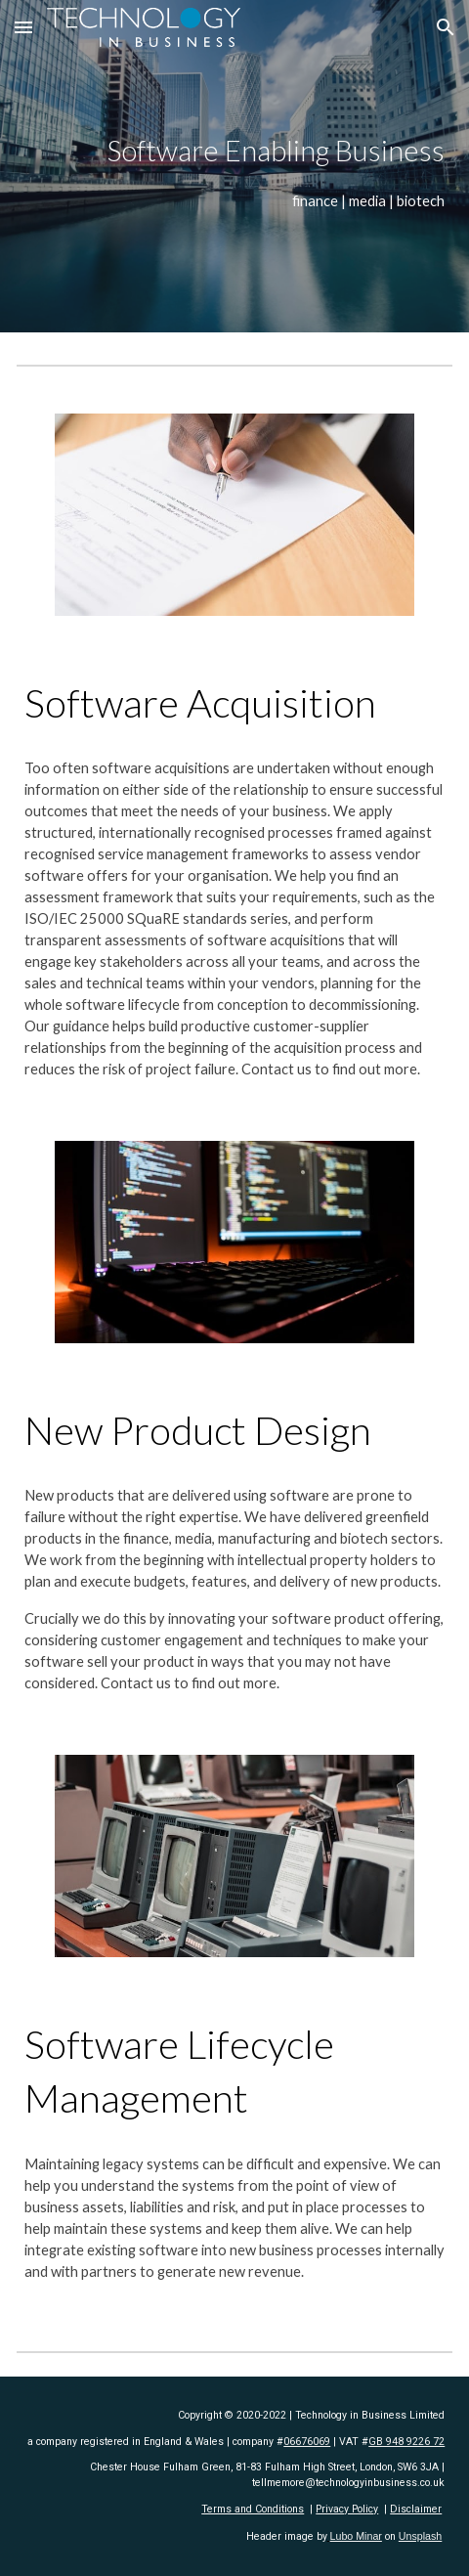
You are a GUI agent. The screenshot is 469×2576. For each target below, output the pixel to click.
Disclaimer (416, 2509)
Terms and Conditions (252, 2509)
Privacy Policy (347, 2509)
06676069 (306, 2441)
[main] (235, 165)
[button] (23, 27)
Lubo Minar (356, 2536)
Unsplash (420, 2536)
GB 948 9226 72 (406, 2441)
